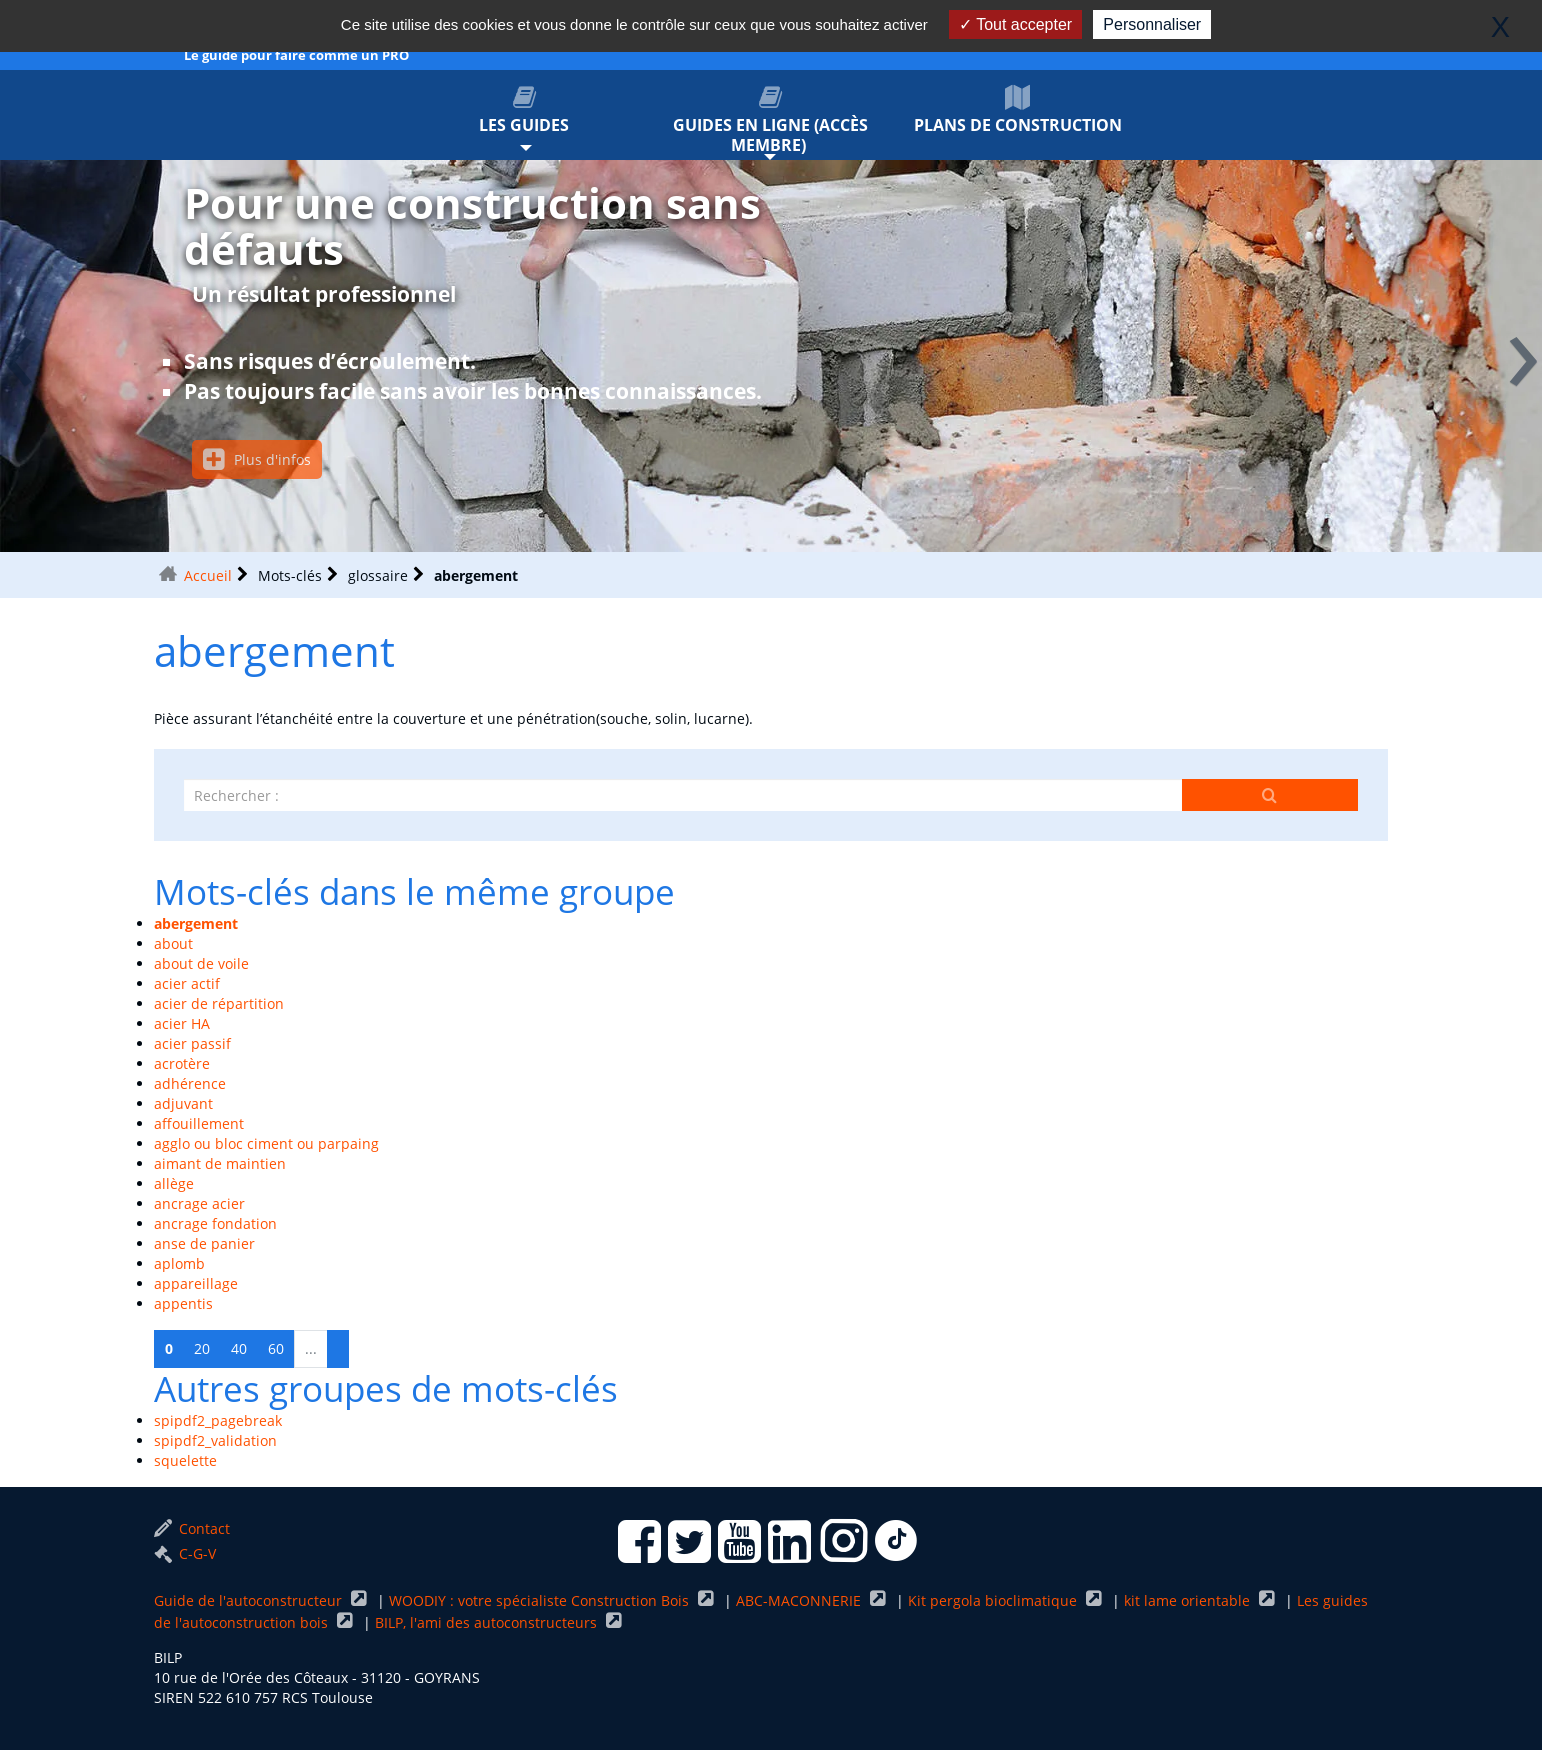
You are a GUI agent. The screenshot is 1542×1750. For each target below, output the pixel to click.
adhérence (190, 1083)
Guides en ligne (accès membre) (771, 120)
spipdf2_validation (215, 1440)
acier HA (182, 1023)
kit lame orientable (1189, 1600)
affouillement (199, 1123)
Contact (192, 1528)
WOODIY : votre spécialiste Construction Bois (541, 1600)
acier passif (192, 1043)
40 (239, 1348)
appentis (183, 1303)
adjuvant (183, 1103)
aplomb (179, 1263)
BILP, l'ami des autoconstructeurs (488, 1622)
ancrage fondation (215, 1223)
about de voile (201, 963)
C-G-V (185, 1553)
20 (202, 1348)
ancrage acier (199, 1203)
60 (276, 1348)
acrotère (182, 1063)
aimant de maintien (220, 1163)
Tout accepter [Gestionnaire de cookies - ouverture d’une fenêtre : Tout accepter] (1015, 24)
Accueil (208, 575)
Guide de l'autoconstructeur (250, 1600)
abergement (196, 923)
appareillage (196, 1283)
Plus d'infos (257, 459)
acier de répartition (219, 1003)
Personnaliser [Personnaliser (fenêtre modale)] (1152, 24)
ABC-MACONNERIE (800, 1600)
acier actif (187, 983)
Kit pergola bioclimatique (994, 1600)
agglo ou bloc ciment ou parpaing (266, 1143)
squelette (185, 1460)
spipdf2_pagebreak (218, 1420)
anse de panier (204, 1243)
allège (174, 1183)
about (173, 943)
